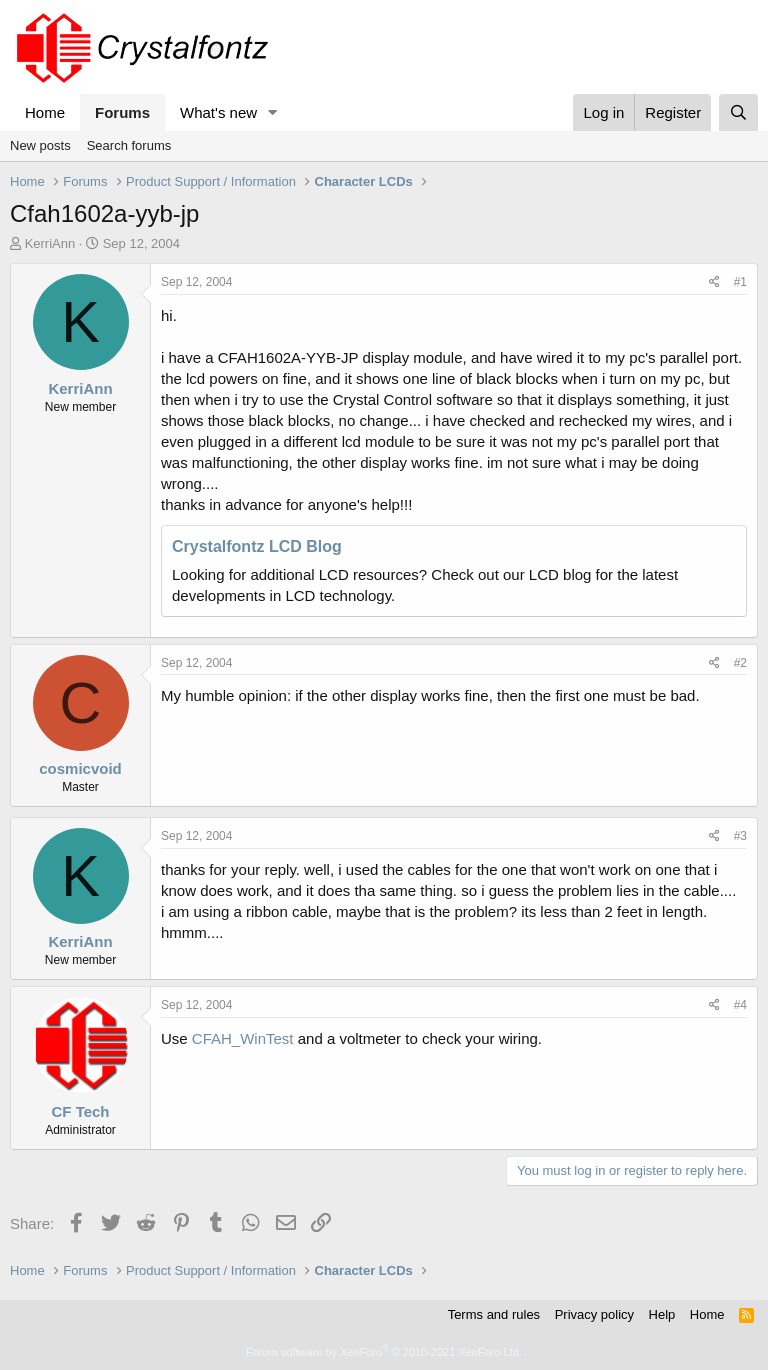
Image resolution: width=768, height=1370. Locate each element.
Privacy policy (594, 1314)
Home (45, 112)
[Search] (738, 112)
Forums (122, 112)
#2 (740, 663)
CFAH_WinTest (243, 1038)
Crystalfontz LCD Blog (257, 546)
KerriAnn (50, 243)
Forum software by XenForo (384, 1352)
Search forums (129, 145)
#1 (740, 282)
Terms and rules (494, 1314)
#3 (740, 836)
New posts (40, 145)
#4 (740, 1005)
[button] (273, 112)
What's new (218, 112)
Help (662, 1314)
